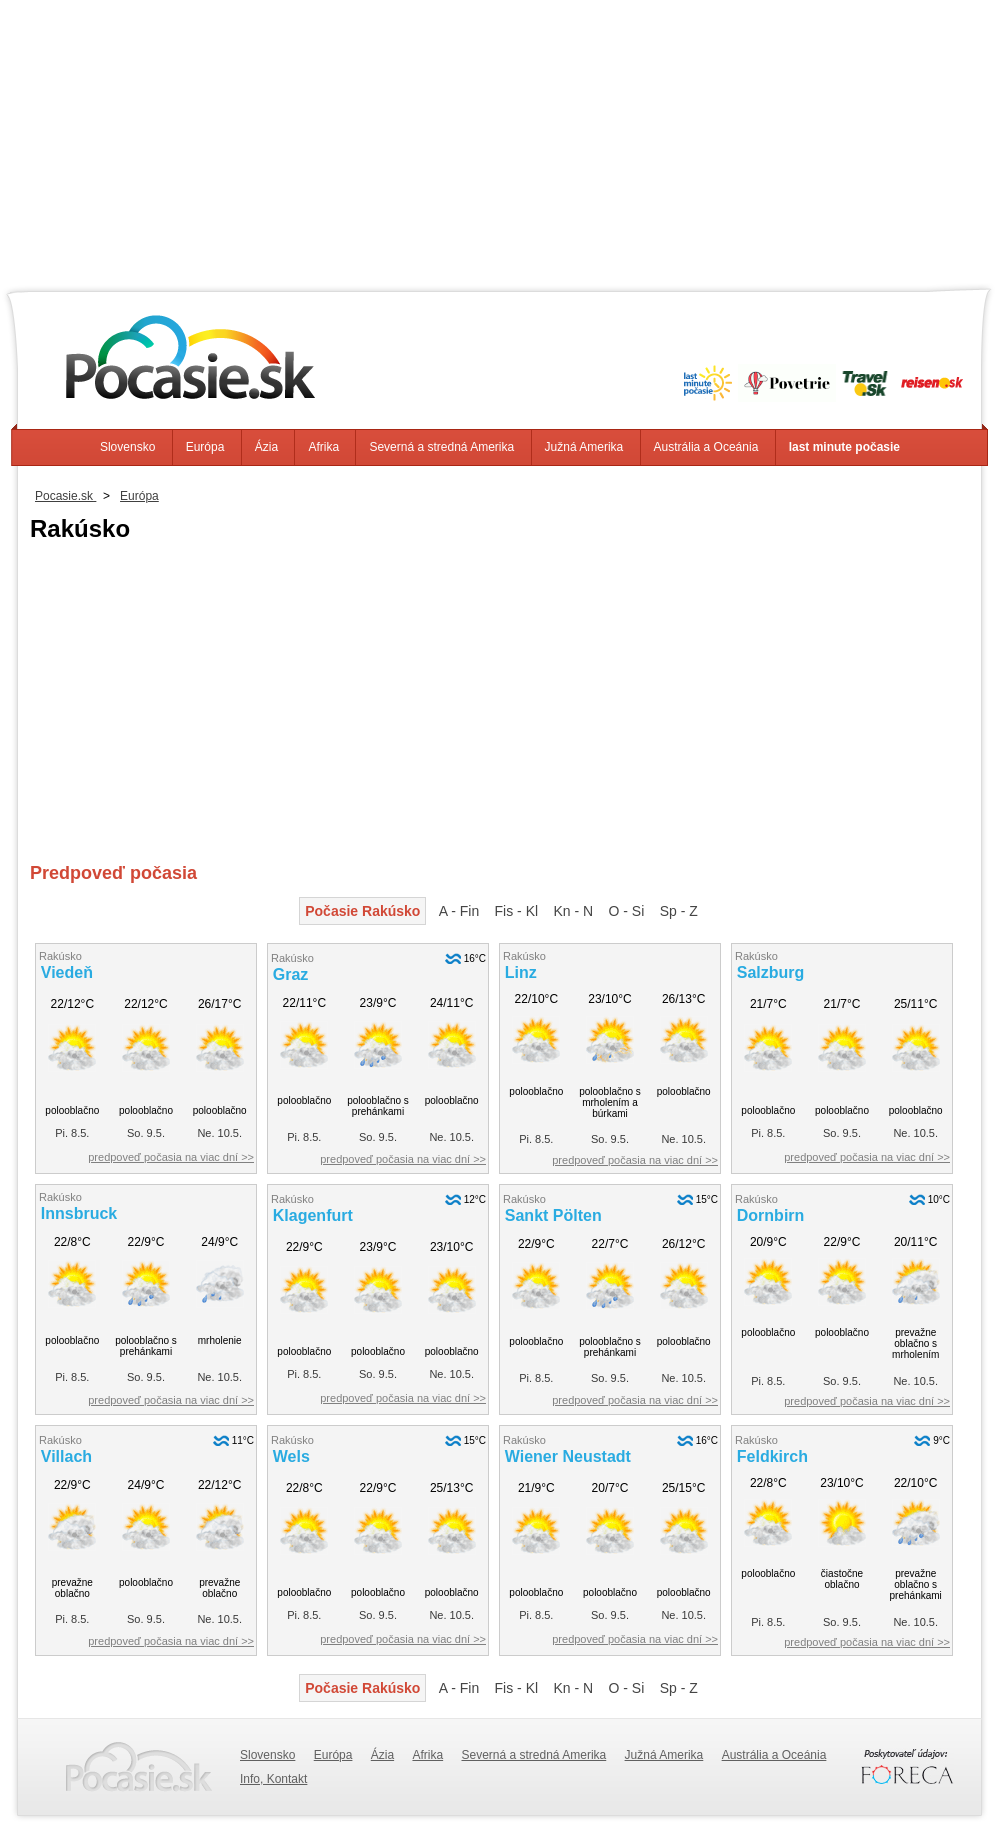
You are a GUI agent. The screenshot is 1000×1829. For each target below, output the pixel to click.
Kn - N (573, 911)
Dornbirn (771, 1215)
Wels (291, 1456)
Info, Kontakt (273, 1779)
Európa (205, 447)
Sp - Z (679, 911)
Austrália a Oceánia (706, 447)
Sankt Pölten (553, 1215)
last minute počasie (844, 447)
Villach (66, 1456)
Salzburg (771, 972)
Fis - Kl (517, 911)
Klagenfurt (313, 1215)
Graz (291, 974)
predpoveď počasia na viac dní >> (171, 1157)
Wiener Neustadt (568, 1456)
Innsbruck (79, 1213)
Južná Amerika (584, 447)
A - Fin (459, 911)
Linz (521, 972)
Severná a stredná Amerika (441, 447)
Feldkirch (772, 1456)
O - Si (627, 911)
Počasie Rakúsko (362, 911)
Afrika (323, 447)
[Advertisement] (500, 140)
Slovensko (127, 447)
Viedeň (67, 972)
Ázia (266, 447)
